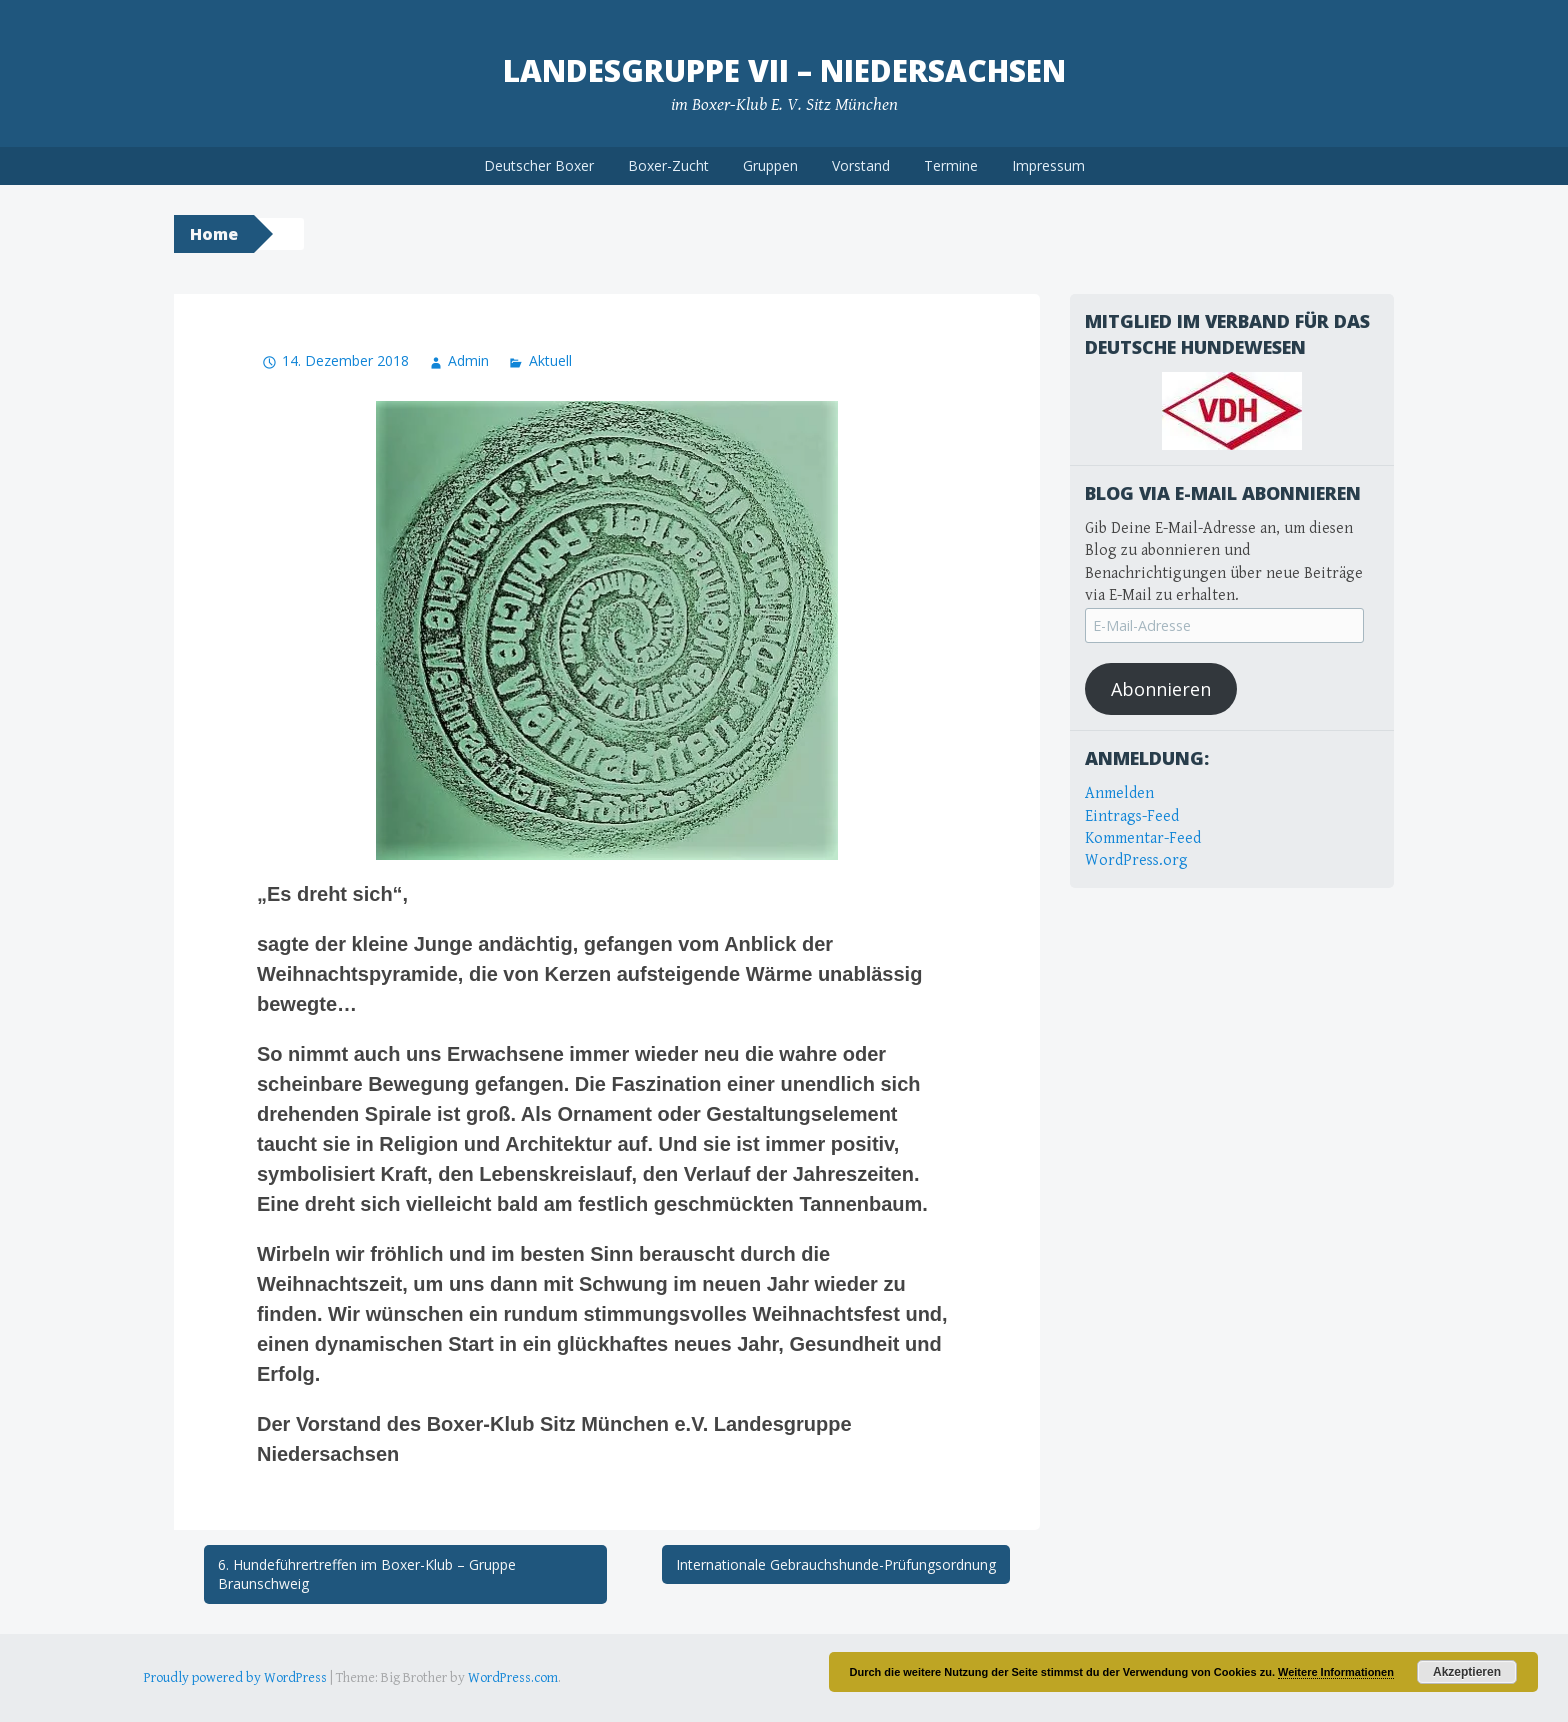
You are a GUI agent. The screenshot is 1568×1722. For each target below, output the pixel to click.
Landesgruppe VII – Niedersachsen (784, 70)
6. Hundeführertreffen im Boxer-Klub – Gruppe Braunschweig (367, 1574)
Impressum (1048, 165)
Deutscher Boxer (539, 165)
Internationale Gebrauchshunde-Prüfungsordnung (836, 1564)
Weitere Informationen (1336, 1672)
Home (214, 234)
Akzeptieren (1467, 1672)
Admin (468, 360)
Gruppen (770, 165)
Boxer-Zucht (668, 165)
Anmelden (1119, 793)
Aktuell (550, 360)
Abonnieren (1161, 689)
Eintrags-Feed (1132, 816)
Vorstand (861, 165)
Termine (951, 165)
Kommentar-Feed (1143, 838)
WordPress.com (513, 1678)
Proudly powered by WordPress (235, 1678)
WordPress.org (1136, 860)
